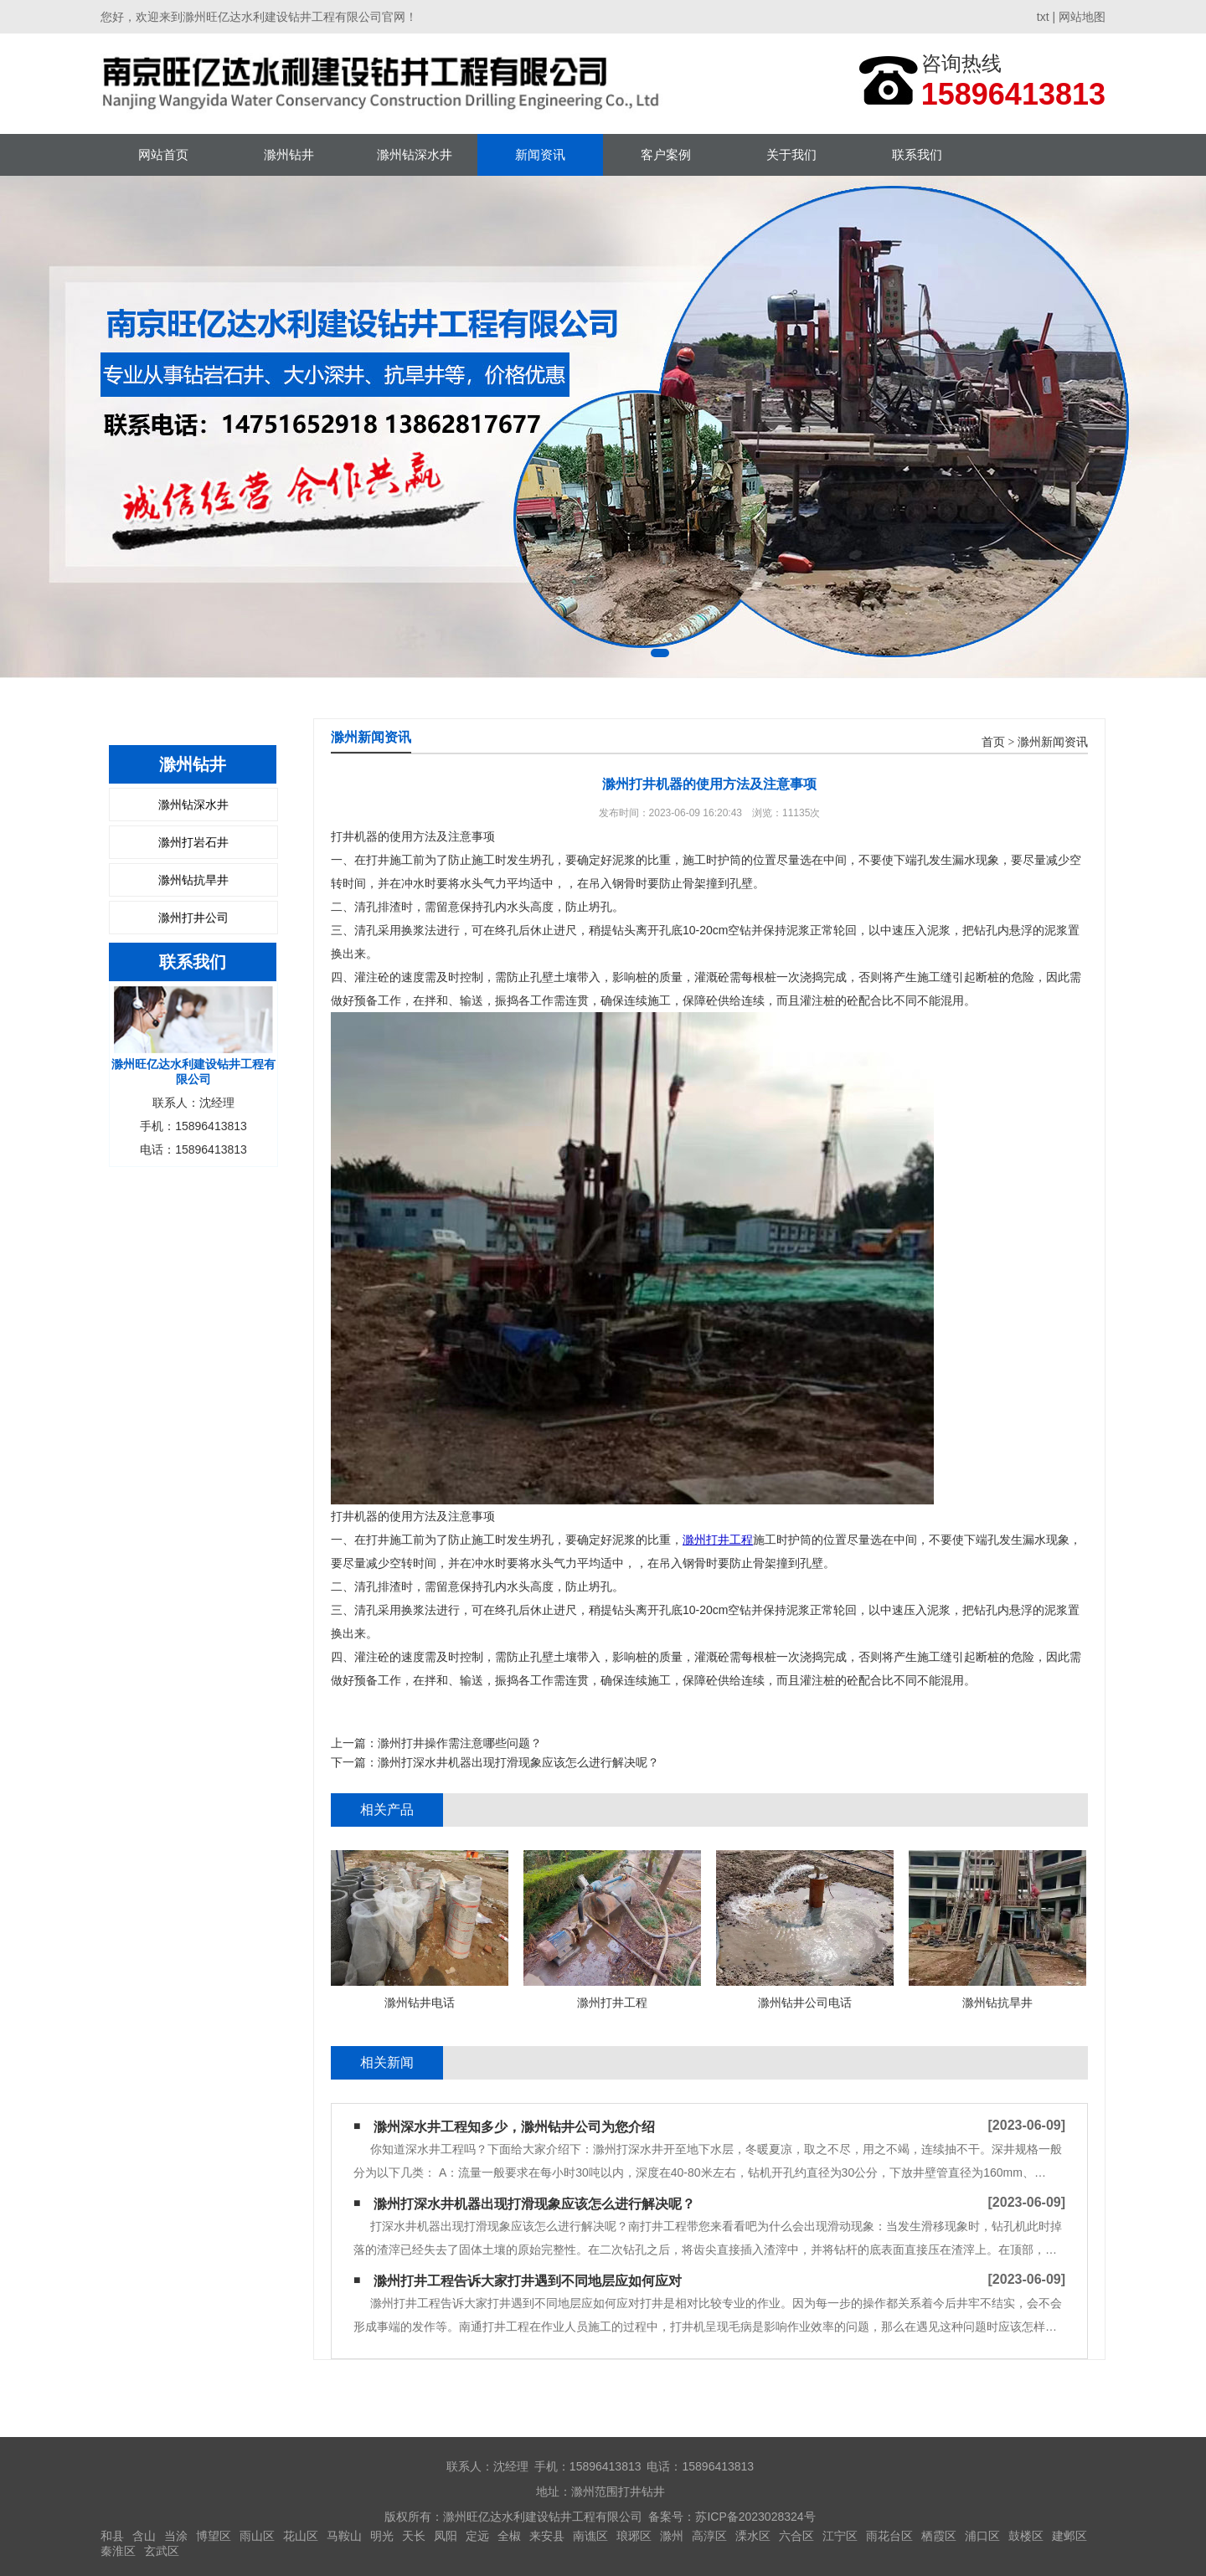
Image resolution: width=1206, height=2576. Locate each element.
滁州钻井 (289, 154)
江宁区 (840, 2536)
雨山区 (257, 2536)
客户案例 (666, 154)
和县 (112, 2536)
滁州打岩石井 (193, 842)
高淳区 (709, 2536)
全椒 (509, 2536)
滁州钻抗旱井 (193, 880)
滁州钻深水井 (414, 154)
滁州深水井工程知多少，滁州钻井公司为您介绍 (514, 2127)
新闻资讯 (540, 154)
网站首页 (163, 154)
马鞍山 (344, 2536)
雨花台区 (889, 2536)
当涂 (176, 2536)
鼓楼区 (1026, 2536)
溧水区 (752, 2536)
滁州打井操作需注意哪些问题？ (460, 1743)
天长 (413, 2536)
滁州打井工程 (718, 1539)
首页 (993, 742)
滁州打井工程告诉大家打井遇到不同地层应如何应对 (528, 2281)
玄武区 (161, 2551)
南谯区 (590, 2536)
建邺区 (1069, 2536)
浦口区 (982, 2536)
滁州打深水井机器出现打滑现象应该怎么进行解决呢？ (518, 1762)
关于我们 (791, 154)
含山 (144, 2536)
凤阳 (445, 2536)
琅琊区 (634, 2536)
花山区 (300, 2536)
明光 (382, 2536)
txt (1043, 16)
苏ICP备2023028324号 (755, 2516)
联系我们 (917, 154)
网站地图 (1082, 16)
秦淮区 (118, 2551)
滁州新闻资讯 (1053, 742)
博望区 (213, 2536)
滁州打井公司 (193, 917)
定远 (477, 2536)
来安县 (546, 2536)
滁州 (671, 2536)
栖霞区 (938, 2536)
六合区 (796, 2536)
